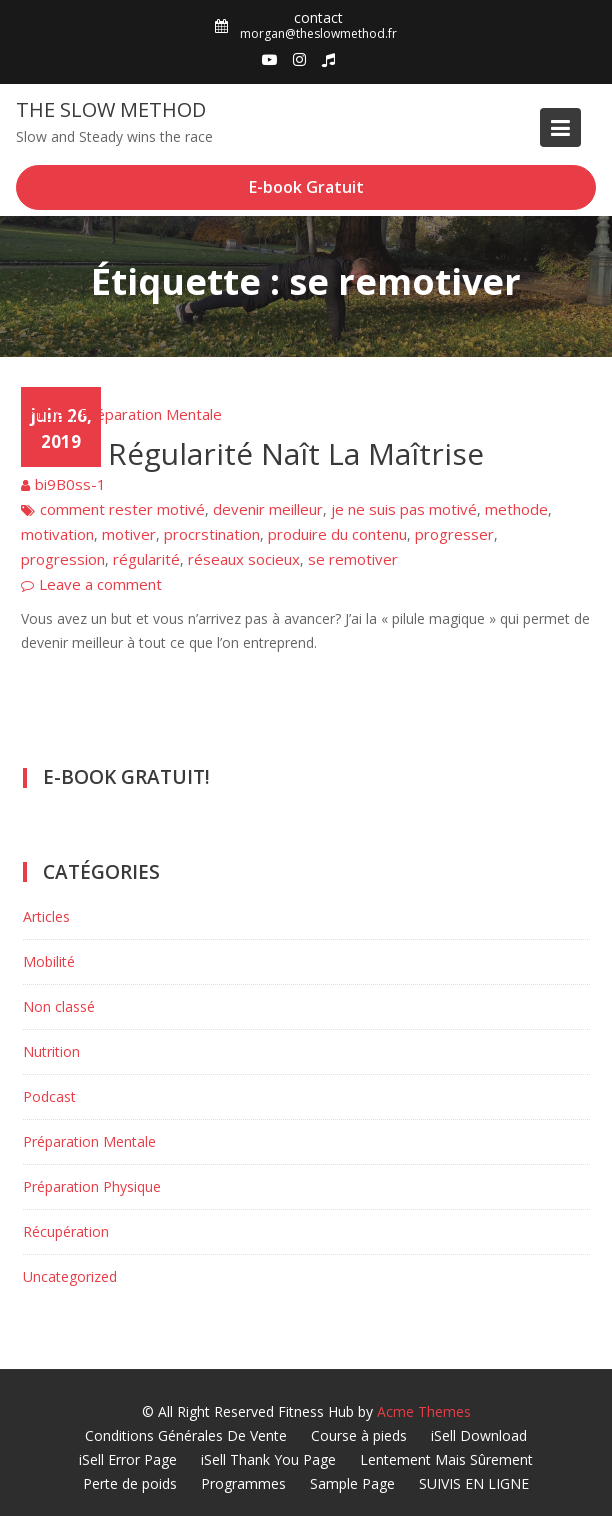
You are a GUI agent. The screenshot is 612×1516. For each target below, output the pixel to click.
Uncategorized (70, 1276)
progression (63, 559)
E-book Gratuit (306, 187)
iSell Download (479, 1435)
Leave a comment (100, 584)
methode (516, 509)
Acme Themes (424, 1411)
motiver (129, 534)
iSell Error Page (128, 1459)
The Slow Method (111, 109)
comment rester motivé (122, 509)
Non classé (59, 1006)
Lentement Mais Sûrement (446, 1459)
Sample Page (352, 1483)
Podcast (49, 1096)
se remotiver (353, 559)
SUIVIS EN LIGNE (474, 1483)
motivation (57, 534)
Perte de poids (130, 1483)
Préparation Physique (92, 1186)
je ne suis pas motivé (404, 509)
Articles (46, 414)
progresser (454, 534)
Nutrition (51, 1051)
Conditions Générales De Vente (186, 1435)
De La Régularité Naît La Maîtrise (252, 453)
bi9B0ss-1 (70, 484)
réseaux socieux (244, 559)
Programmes (243, 1483)
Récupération (66, 1231)
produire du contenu (337, 534)
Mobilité (49, 961)
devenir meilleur (268, 509)
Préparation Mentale (151, 414)
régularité (146, 559)
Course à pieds (359, 1435)
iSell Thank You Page (268, 1459)
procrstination (212, 534)
